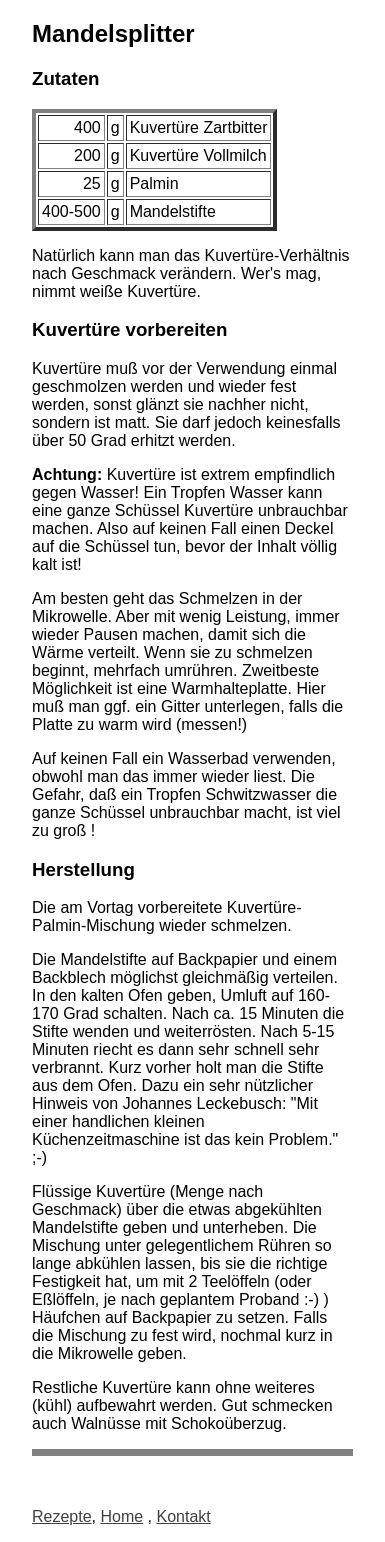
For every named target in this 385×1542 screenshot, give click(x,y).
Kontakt (184, 1516)
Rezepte (62, 1516)
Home (121, 1516)
